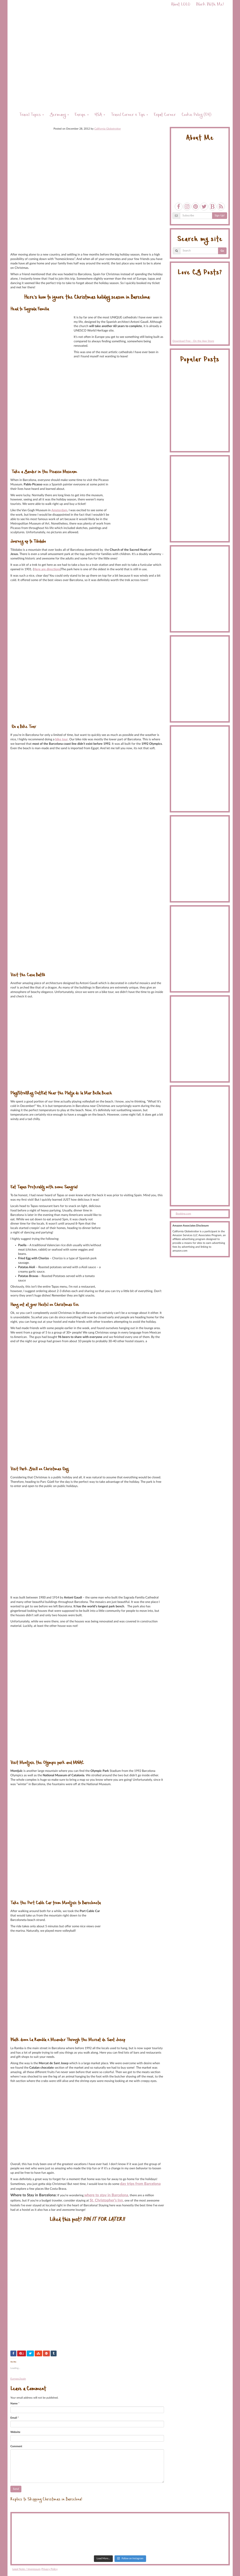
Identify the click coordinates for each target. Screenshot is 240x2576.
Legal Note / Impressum (26, 2569)
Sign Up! (220, 215)
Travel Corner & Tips (129, 115)
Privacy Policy (49, 2569)
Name (14, 2403)
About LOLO (180, 5)
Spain (22, 2379)
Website (15, 2432)
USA (99, 115)
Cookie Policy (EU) (196, 115)
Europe (82, 115)
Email (13, 2418)
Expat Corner (165, 115)
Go (222, 251)
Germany (59, 115)
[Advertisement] (199, 1146)
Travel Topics (31, 115)
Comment (16, 2446)
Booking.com (183, 1213)
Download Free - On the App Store (199, 311)
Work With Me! (210, 5)
